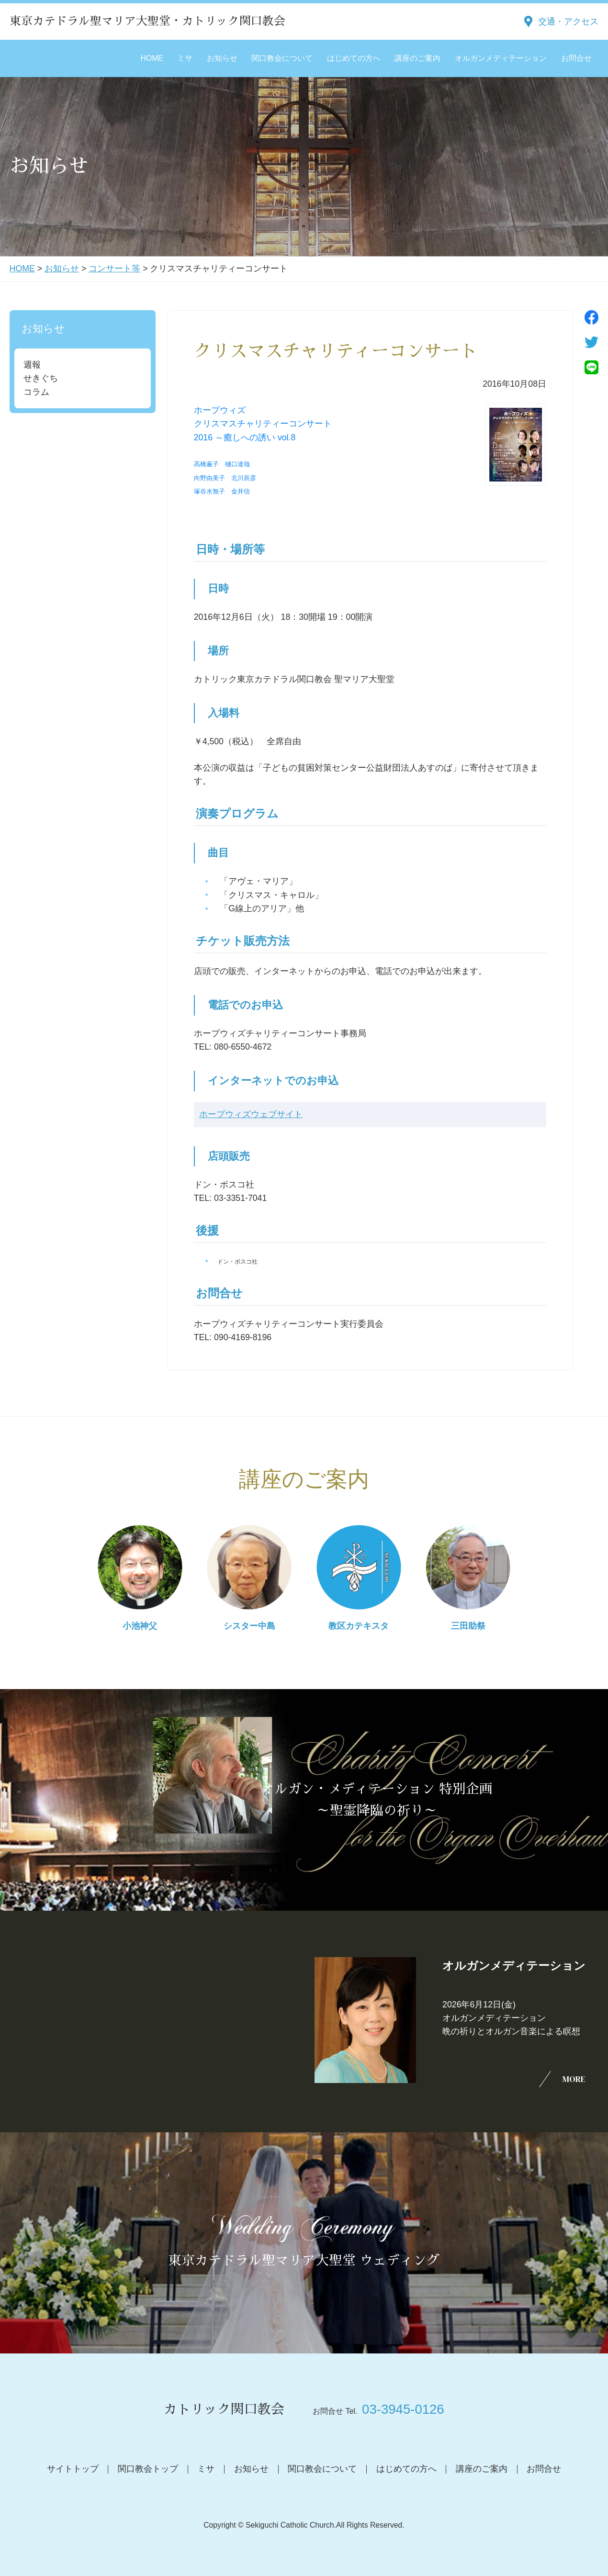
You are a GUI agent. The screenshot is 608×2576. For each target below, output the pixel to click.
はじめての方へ (354, 58)
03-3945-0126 (403, 2409)
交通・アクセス (568, 21)
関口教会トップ (148, 2469)
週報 (32, 365)
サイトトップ (73, 2469)
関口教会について (282, 58)
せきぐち (40, 378)
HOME (152, 58)
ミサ (184, 58)
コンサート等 (114, 268)
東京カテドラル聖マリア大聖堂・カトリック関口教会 (147, 21)
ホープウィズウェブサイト (251, 1114)
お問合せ (576, 58)
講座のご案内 (417, 58)
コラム (36, 392)
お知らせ (222, 58)
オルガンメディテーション (501, 58)
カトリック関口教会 (224, 2409)
